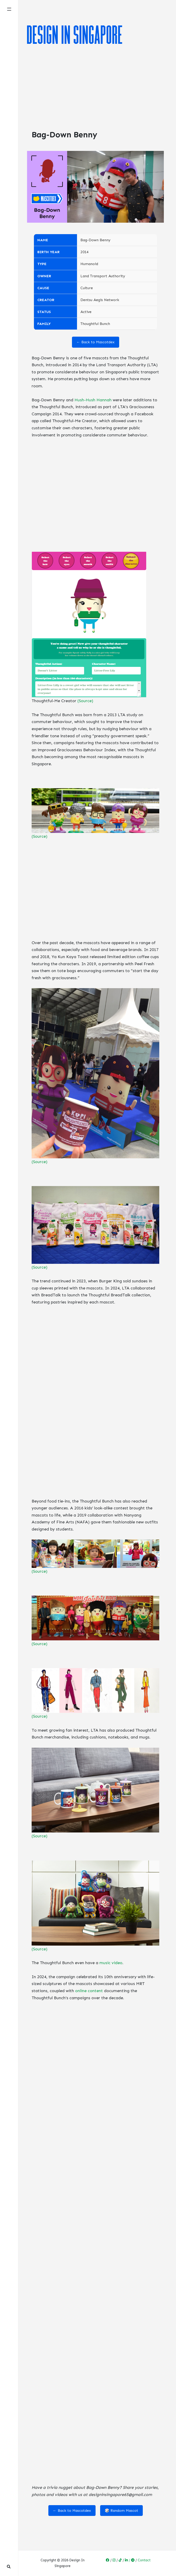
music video (110, 1962)
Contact (144, 2560)
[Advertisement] (95, 88)
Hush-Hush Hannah (93, 399)
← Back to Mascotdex (96, 342)
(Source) (85, 700)
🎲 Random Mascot (121, 2510)
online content (89, 1990)
